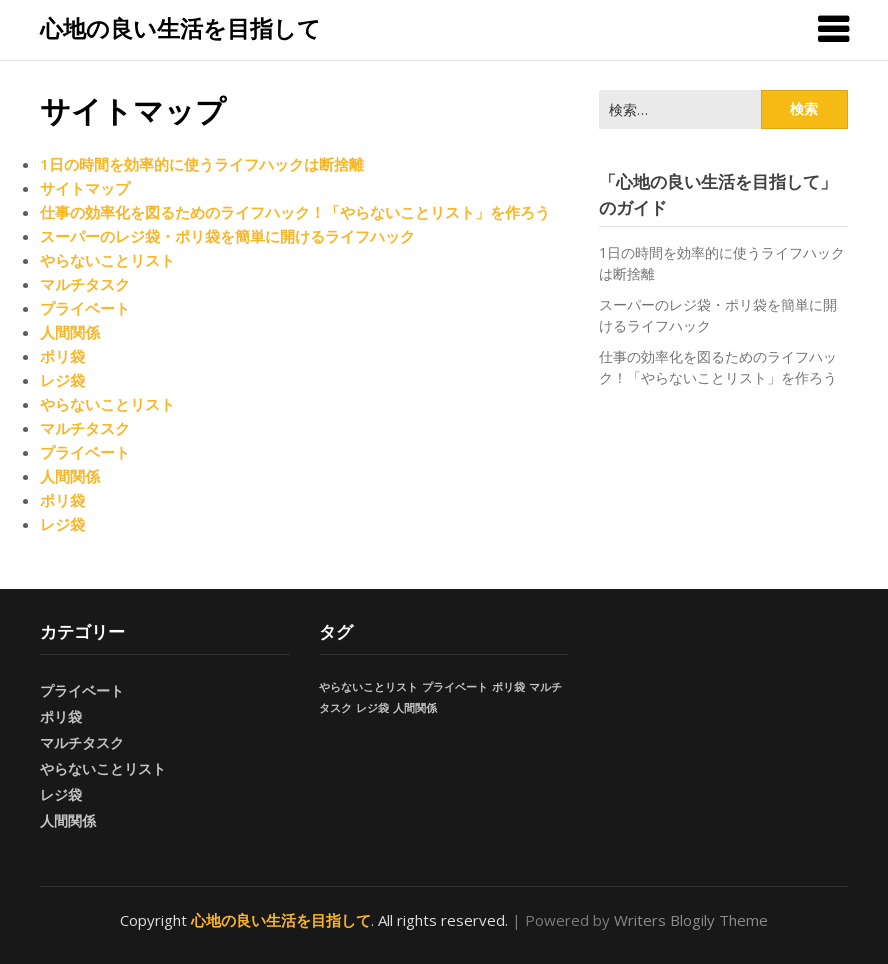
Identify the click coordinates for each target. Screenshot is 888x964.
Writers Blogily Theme (691, 920)
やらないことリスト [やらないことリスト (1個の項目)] (368, 687)
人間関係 (70, 332)
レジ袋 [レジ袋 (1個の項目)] (372, 708)
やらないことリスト (107, 260)
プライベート (85, 308)
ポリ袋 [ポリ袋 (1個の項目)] (508, 687)
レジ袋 (62, 380)
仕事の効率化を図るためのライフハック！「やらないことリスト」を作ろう (295, 212)
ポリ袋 (62, 356)
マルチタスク (85, 284)
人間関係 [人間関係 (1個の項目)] (415, 708)
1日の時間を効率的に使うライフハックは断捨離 (202, 164)
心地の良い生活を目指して (180, 28)
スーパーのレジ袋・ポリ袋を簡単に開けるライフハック (227, 236)
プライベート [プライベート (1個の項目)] (455, 687)
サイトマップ (85, 188)
